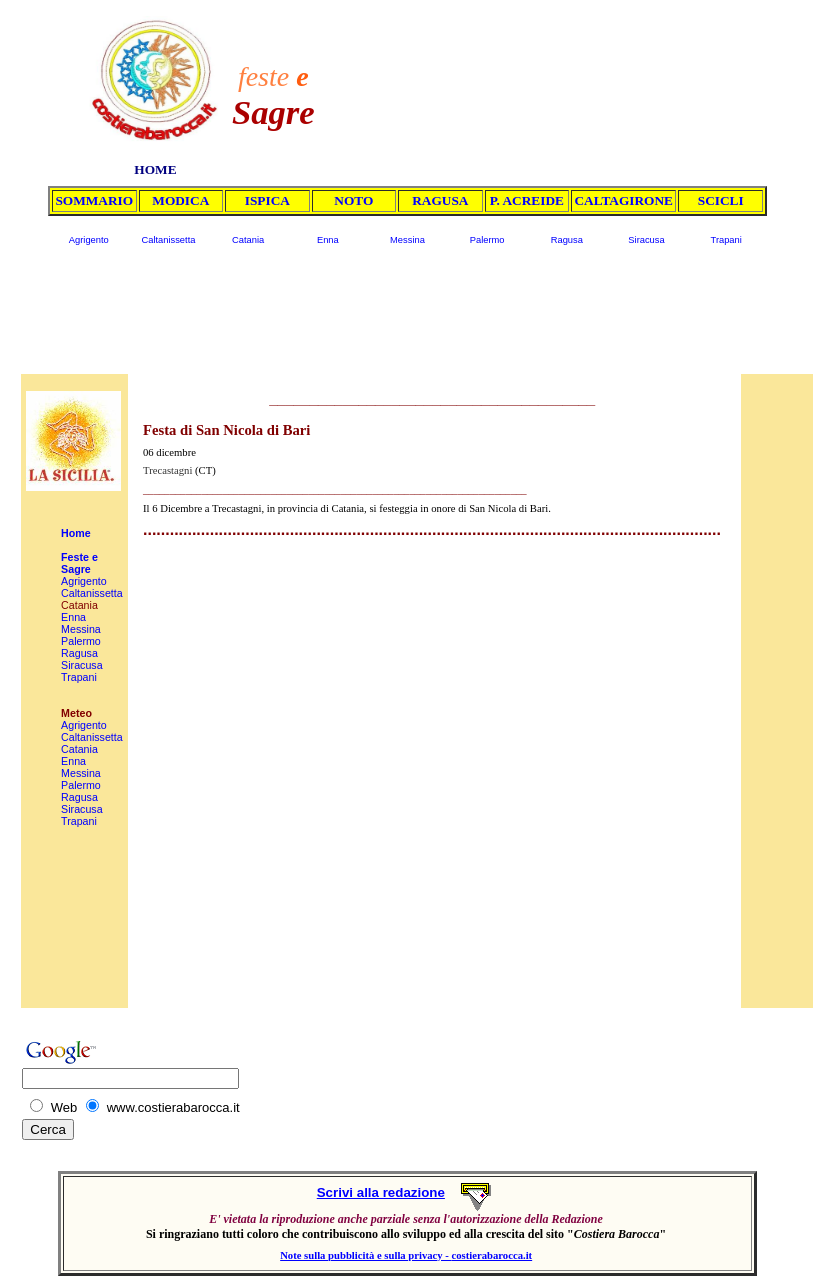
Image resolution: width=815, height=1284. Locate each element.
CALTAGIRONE (623, 200)
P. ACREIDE (527, 200)
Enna (328, 240)
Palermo (487, 240)
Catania (248, 240)
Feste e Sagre (79, 563)
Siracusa (646, 240)
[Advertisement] (559, 72)
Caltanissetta (168, 240)
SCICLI (721, 200)
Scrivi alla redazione (381, 1192)
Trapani (726, 240)
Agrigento (89, 240)
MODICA (180, 200)
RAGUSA (440, 200)
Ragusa (567, 240)
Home (76, 533)
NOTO (353, 200)
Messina (407, 240)
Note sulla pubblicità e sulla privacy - (365, 1255)
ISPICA (267, 200)
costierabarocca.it (492, 1255)
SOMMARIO (94, 200)
